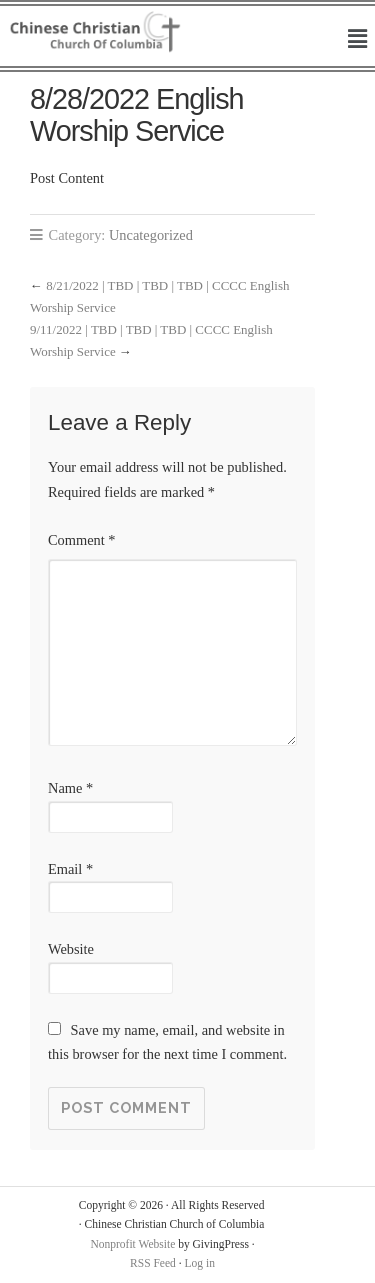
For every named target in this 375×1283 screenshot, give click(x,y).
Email (70, 869)
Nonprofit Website (132, 1244)
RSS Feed (153, 1263)
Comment (82, 540)
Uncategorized (151, 235)
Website (71, 949)
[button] (358, 40)
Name (70, 788)
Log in (200, 1263)
